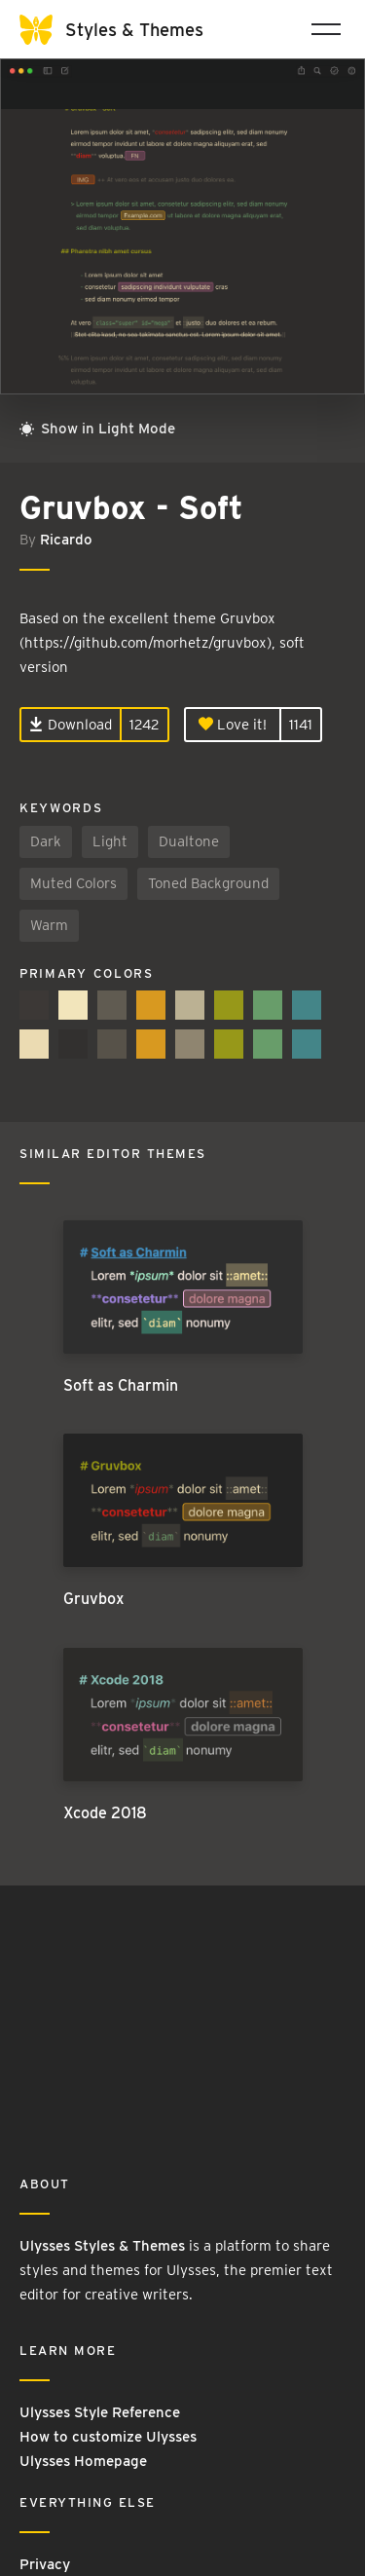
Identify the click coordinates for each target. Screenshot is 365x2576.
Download (70, 724)
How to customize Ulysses (108, 2436)
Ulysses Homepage (83, 2461)
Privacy (44, 2564)
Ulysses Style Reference (99, 2412)
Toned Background (208, 883)
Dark (45, 841)
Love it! (233, 724)
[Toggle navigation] (326, 29)
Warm (49, 925)
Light (110, 841)
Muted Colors (73, 883)
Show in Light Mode (97, 428)
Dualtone (189, 841)
